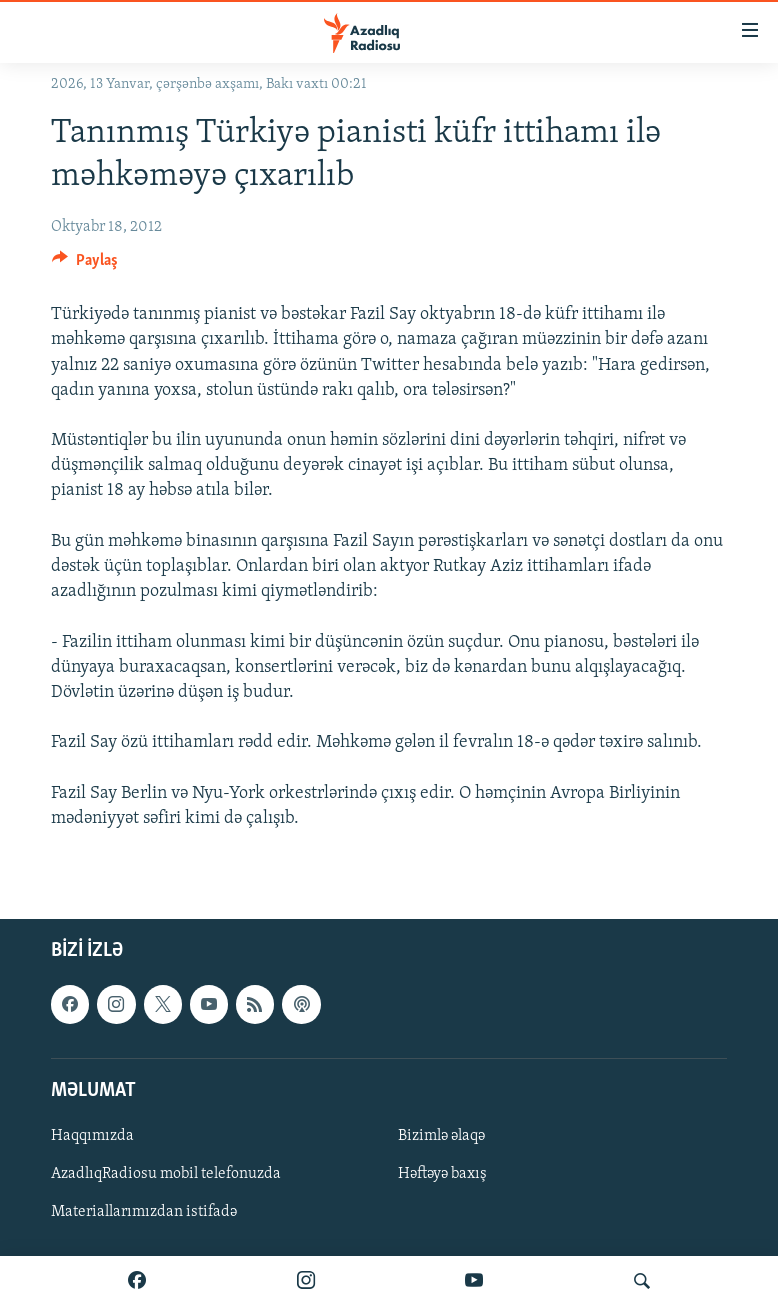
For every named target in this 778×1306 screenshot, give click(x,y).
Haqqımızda (92, 1136)
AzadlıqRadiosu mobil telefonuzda (166, 1174)
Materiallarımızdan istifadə (144, 1212)
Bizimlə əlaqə (441, 1136)
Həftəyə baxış (442, 1174)
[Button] (85, 265)
